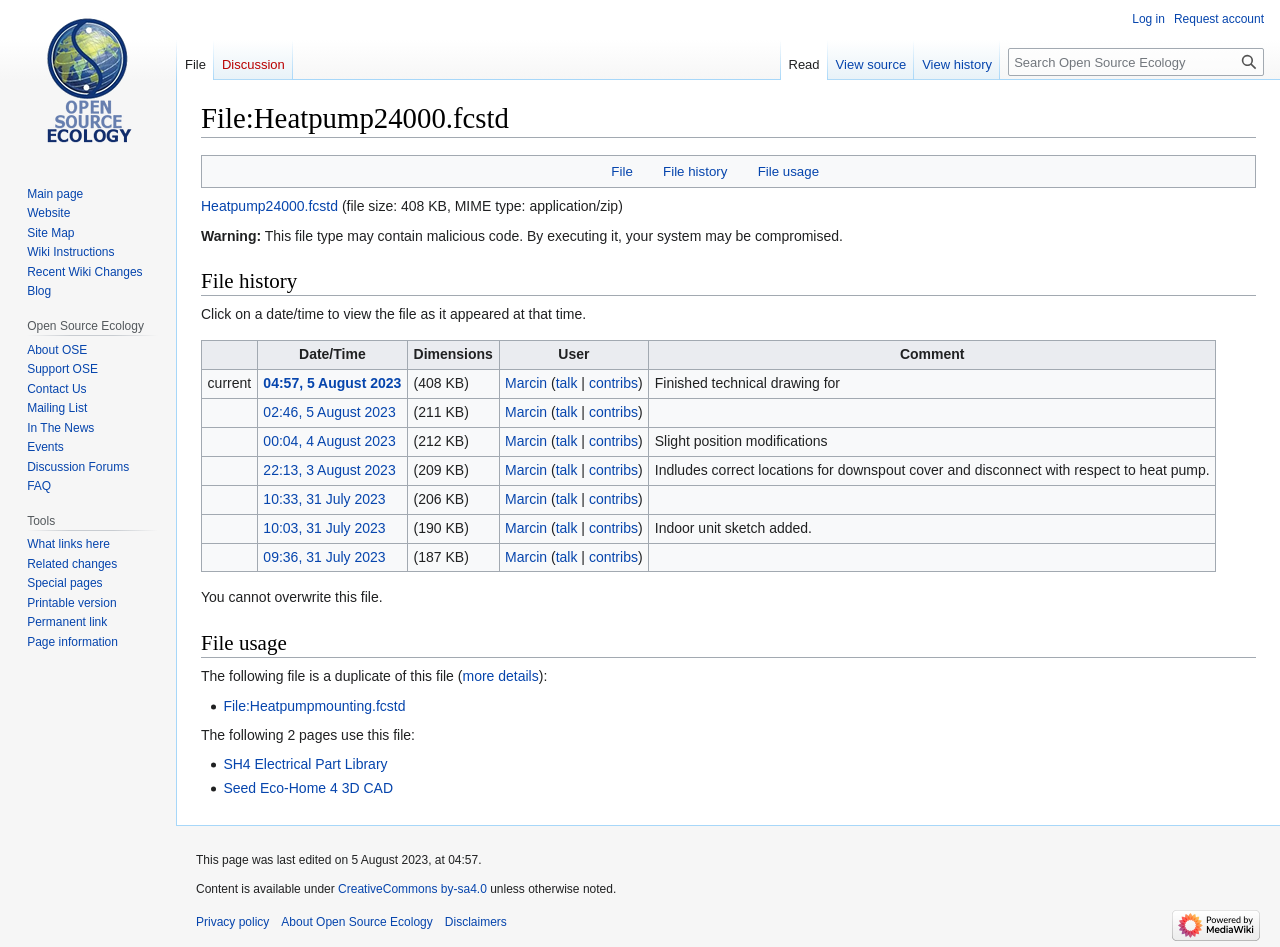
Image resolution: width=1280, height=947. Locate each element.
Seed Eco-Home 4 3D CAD (308, 788)
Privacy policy (232, 922)
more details (500, 676)
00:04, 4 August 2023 (329, 441)
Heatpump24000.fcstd (269, 206)
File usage (788, 171)
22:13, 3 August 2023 (329, 470)
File (621, 171)
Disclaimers (476, 922)
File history (695, 171)
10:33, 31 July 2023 (324, 499)
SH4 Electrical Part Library (305, 764)
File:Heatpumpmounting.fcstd (314, 706)
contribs (613, 383)
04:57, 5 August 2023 (332, 383)
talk (567, 383)
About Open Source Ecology (356, 922)
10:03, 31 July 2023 (324, 528)
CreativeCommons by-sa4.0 (412, 889)
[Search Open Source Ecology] (1136, 62)
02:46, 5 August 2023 (329, 412)
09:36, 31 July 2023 (324, 557)
